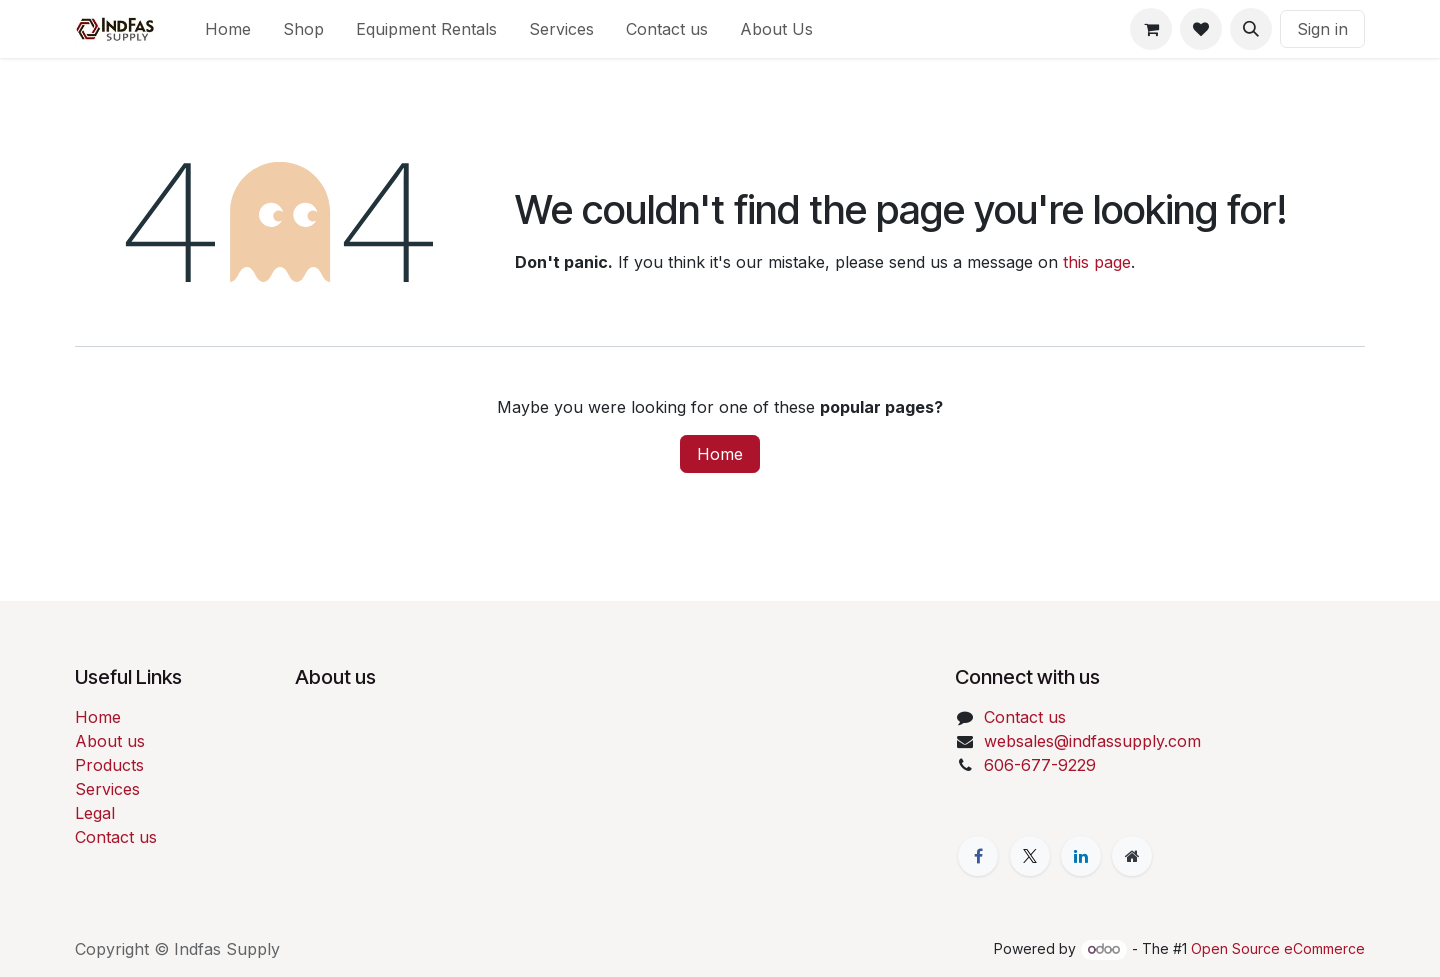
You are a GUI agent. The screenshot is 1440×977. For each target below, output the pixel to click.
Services (107, 789)
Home (720, 454)
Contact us (116, 837)
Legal (95, 813)
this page (1097, 262)
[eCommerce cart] (1151, 29)
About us (110, 741)
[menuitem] (228, 29)
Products (109, 765)
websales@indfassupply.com (1092, 741)
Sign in (1322, 29)
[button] (1251, 29)
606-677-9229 (1040, 765)
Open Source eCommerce (1278, 948)
